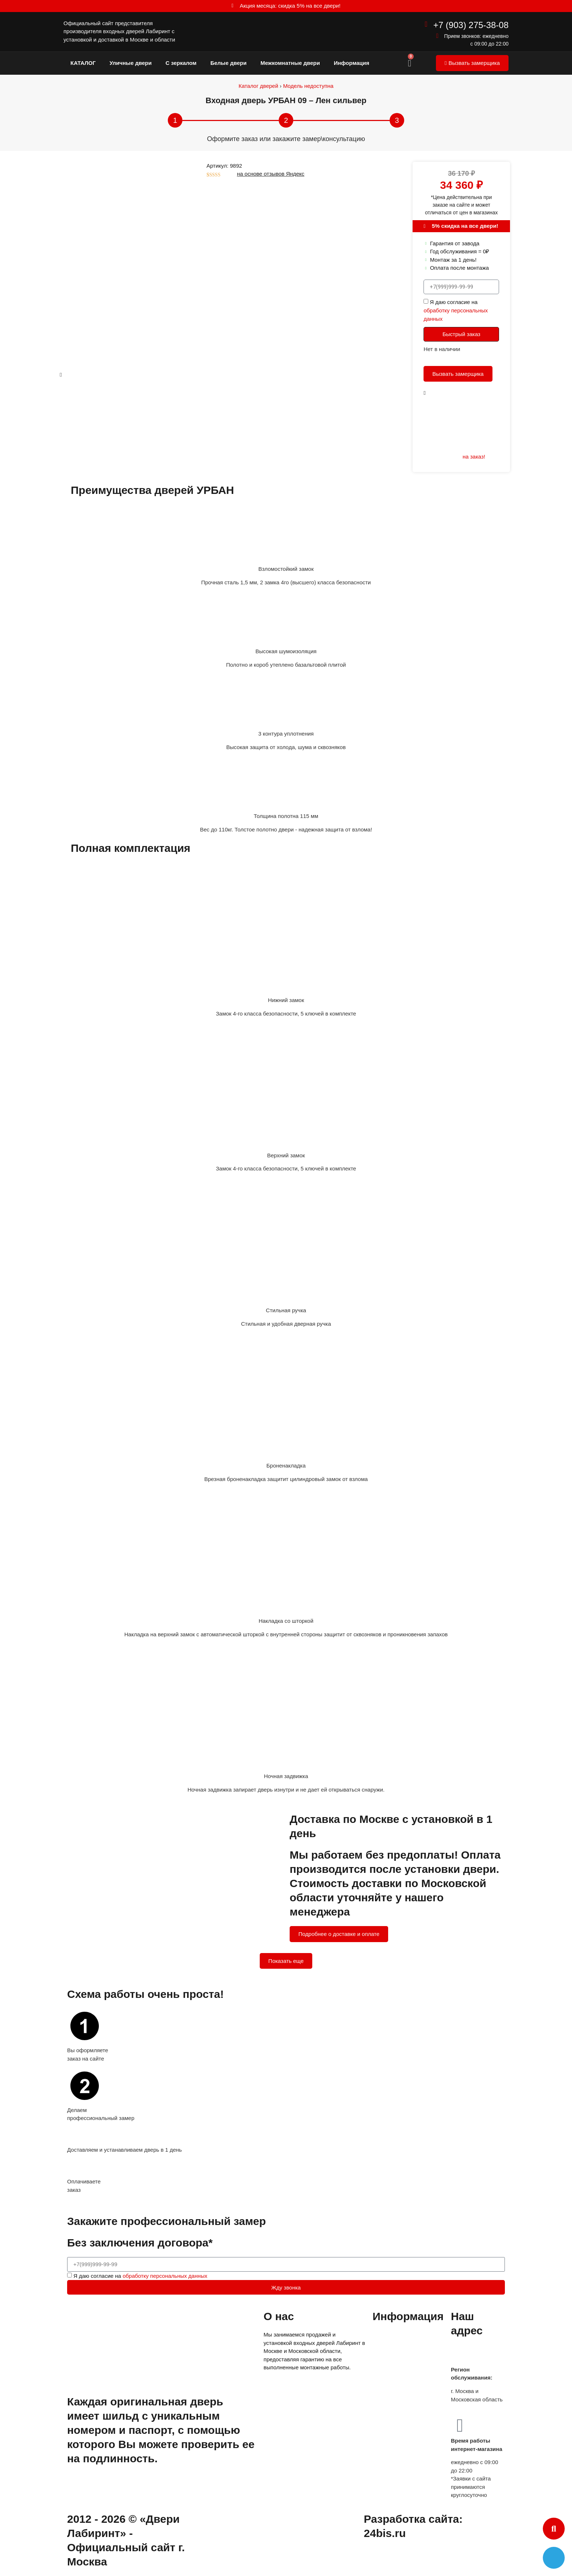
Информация (351, 63)
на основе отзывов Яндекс (271, 174)
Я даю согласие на (456, 310)
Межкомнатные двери (290, 63)
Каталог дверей (258, 86)
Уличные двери (130, 63)
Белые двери (228, 63)
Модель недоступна (308, 86)
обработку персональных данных (165, 2276)
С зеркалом (181, 63)
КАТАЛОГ (83, 63)
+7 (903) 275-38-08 (471, 25)
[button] (554, 2529)
